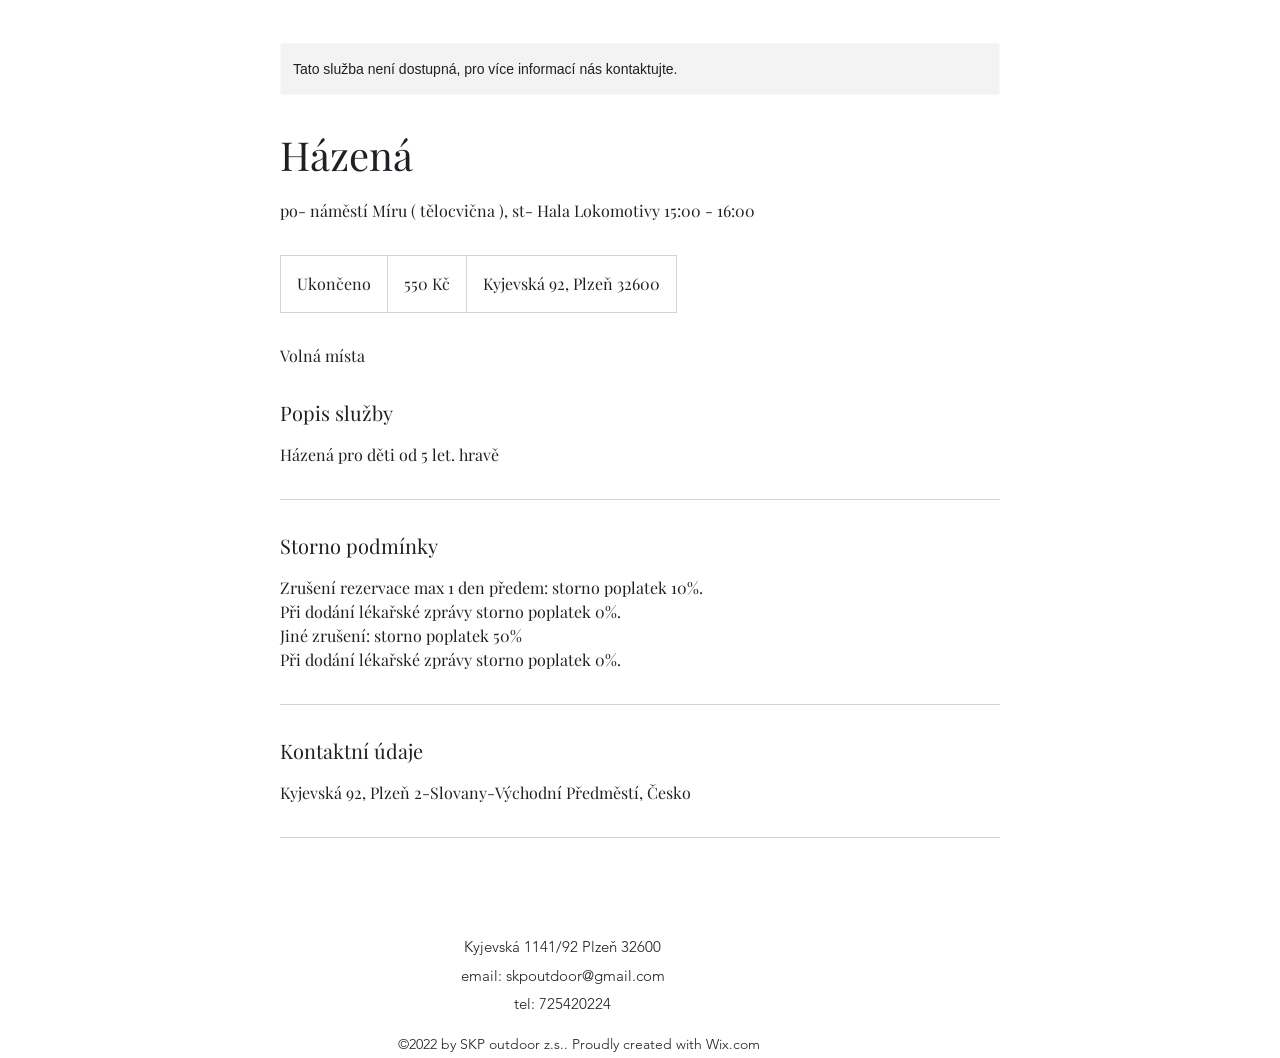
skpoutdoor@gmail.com (585, 975)
